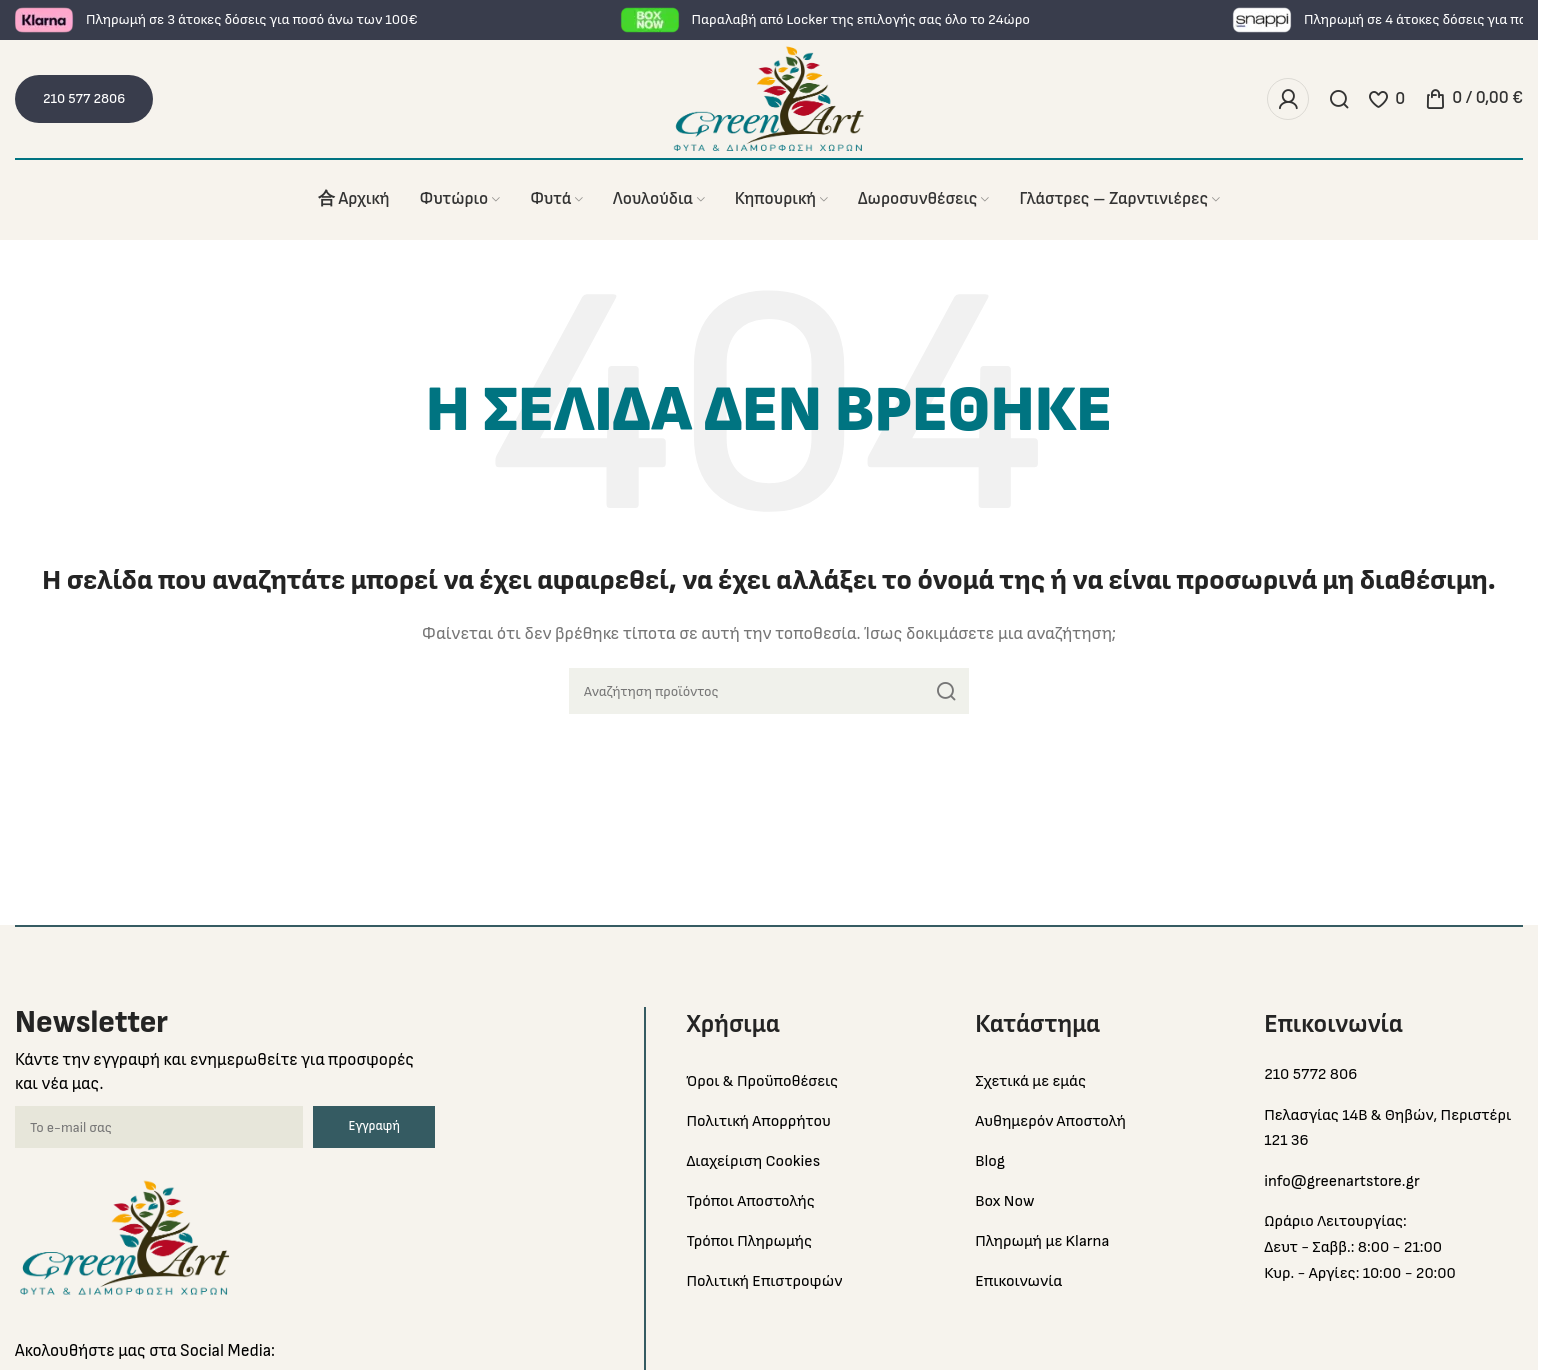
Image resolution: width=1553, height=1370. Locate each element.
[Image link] (125, 1237)
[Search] (1339, 99)
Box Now (1004, 1201)
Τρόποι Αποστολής (750, 1201)
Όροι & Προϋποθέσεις (762, 1081)
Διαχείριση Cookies (753, 1161)
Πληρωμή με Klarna (1042, 1241)
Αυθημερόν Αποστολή (1050, 1121)
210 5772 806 (1310, 1074)
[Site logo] (769, 98)
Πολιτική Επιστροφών (764, 1281)
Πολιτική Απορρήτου (758, 1121)
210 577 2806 (84, 98)
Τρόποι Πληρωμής (749, 1241)
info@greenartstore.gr (1342, 1181)
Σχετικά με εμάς (1030, 1081)
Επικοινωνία (1018, 1281)
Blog (990, 1161)
